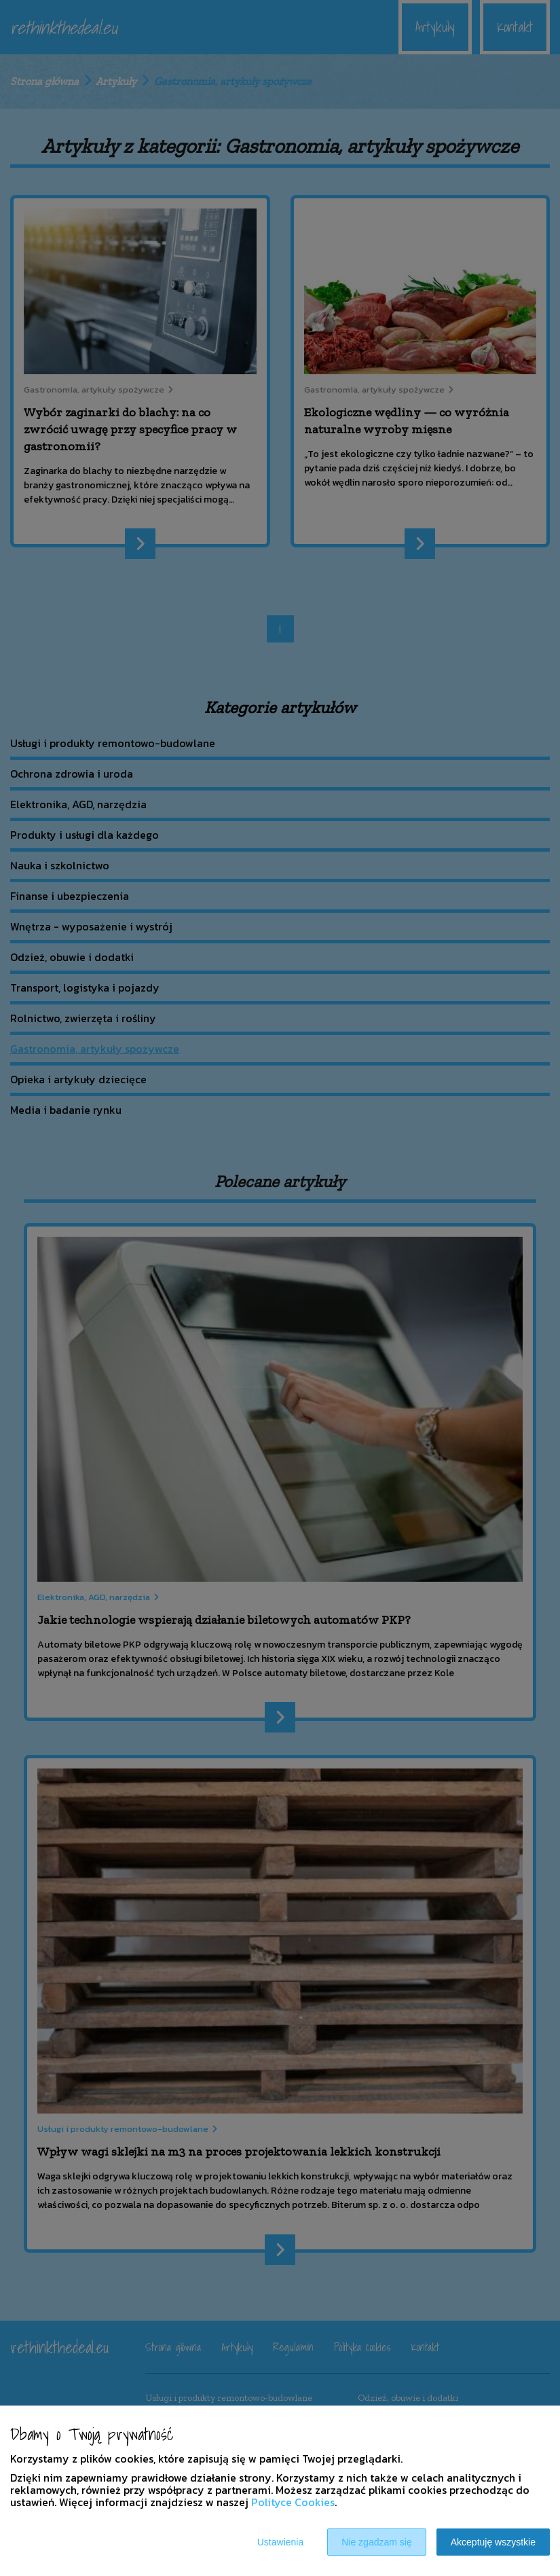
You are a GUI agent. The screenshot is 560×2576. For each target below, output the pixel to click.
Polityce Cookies (293, 2502)
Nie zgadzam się (376, 2542)
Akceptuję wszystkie (493, 2542)
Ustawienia (280, 2542)
